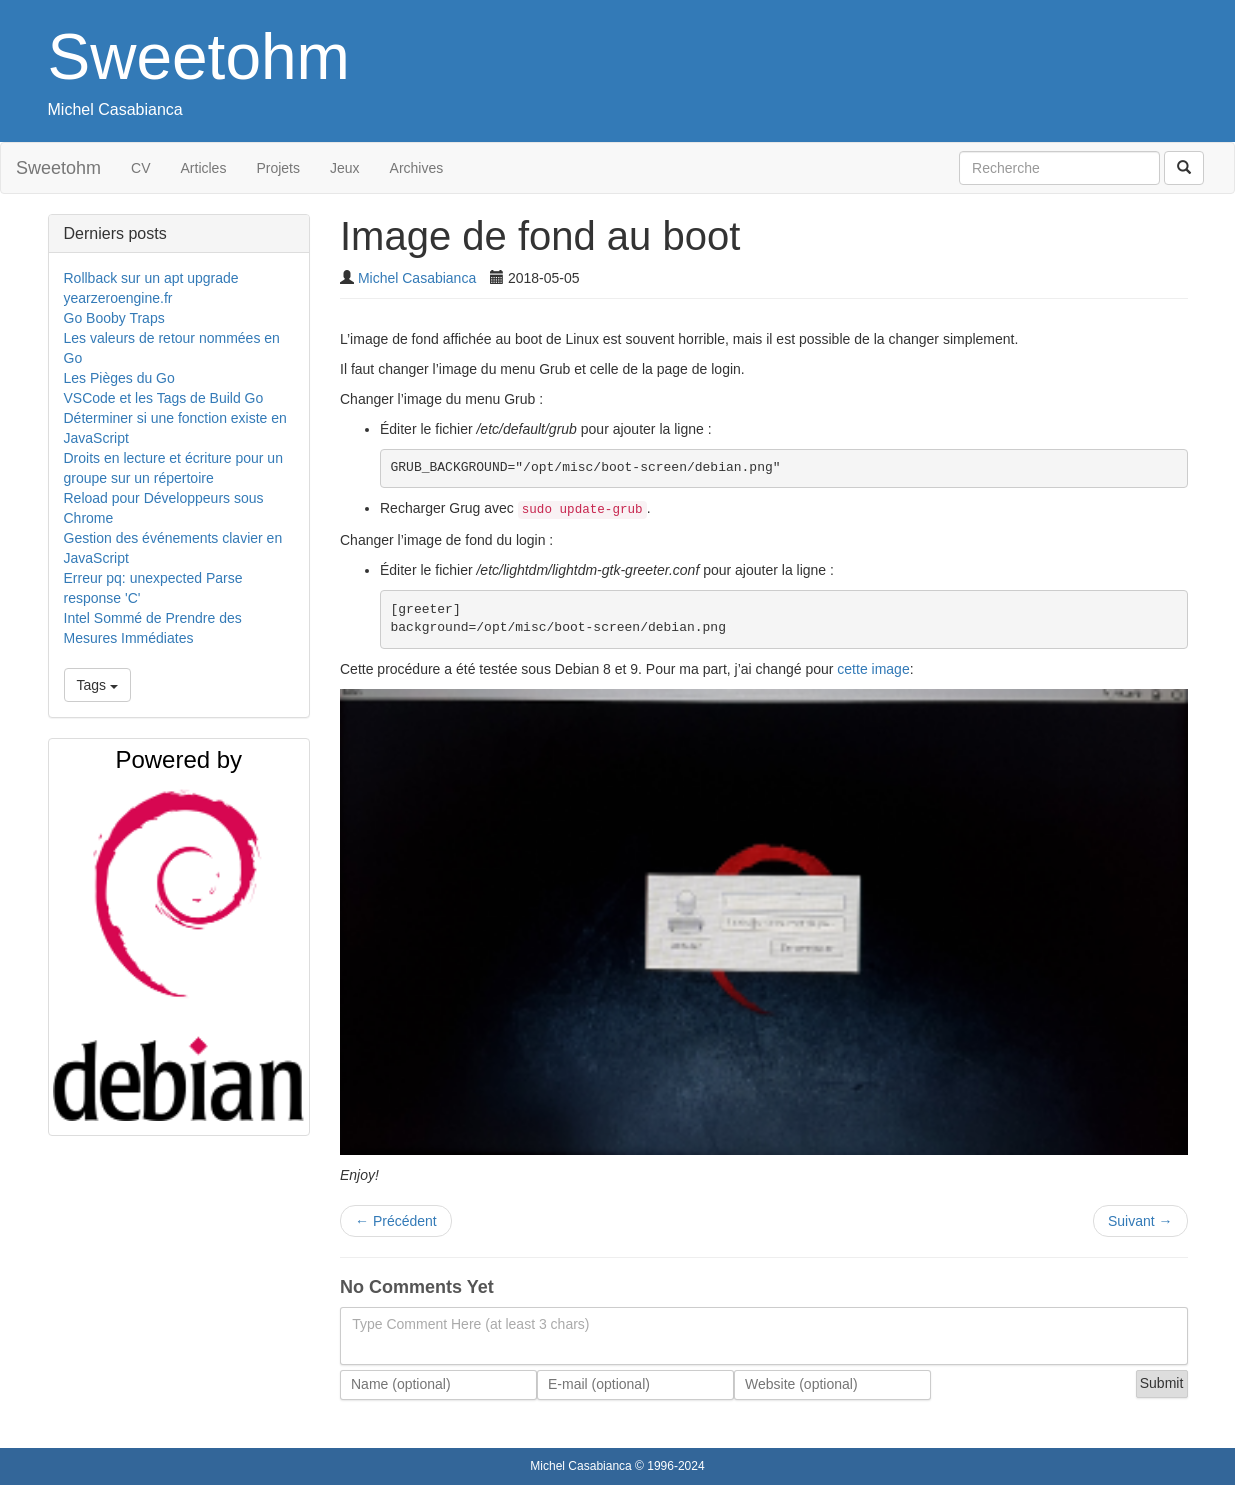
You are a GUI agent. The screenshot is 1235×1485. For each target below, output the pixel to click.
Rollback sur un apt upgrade (151, 278)
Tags (97, 685)
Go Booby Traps (114, 318)
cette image (873, 669)
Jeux (345, 168)
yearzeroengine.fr (118, 298)
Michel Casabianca (115, 109)
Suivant (1140, 1221)
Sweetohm (199, 57)
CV (140, 168)
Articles (204, 168)
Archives (417, 168)
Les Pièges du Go (119, 378)
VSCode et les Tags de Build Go (164, 398)
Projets (278, 168)
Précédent (396, 1221)
